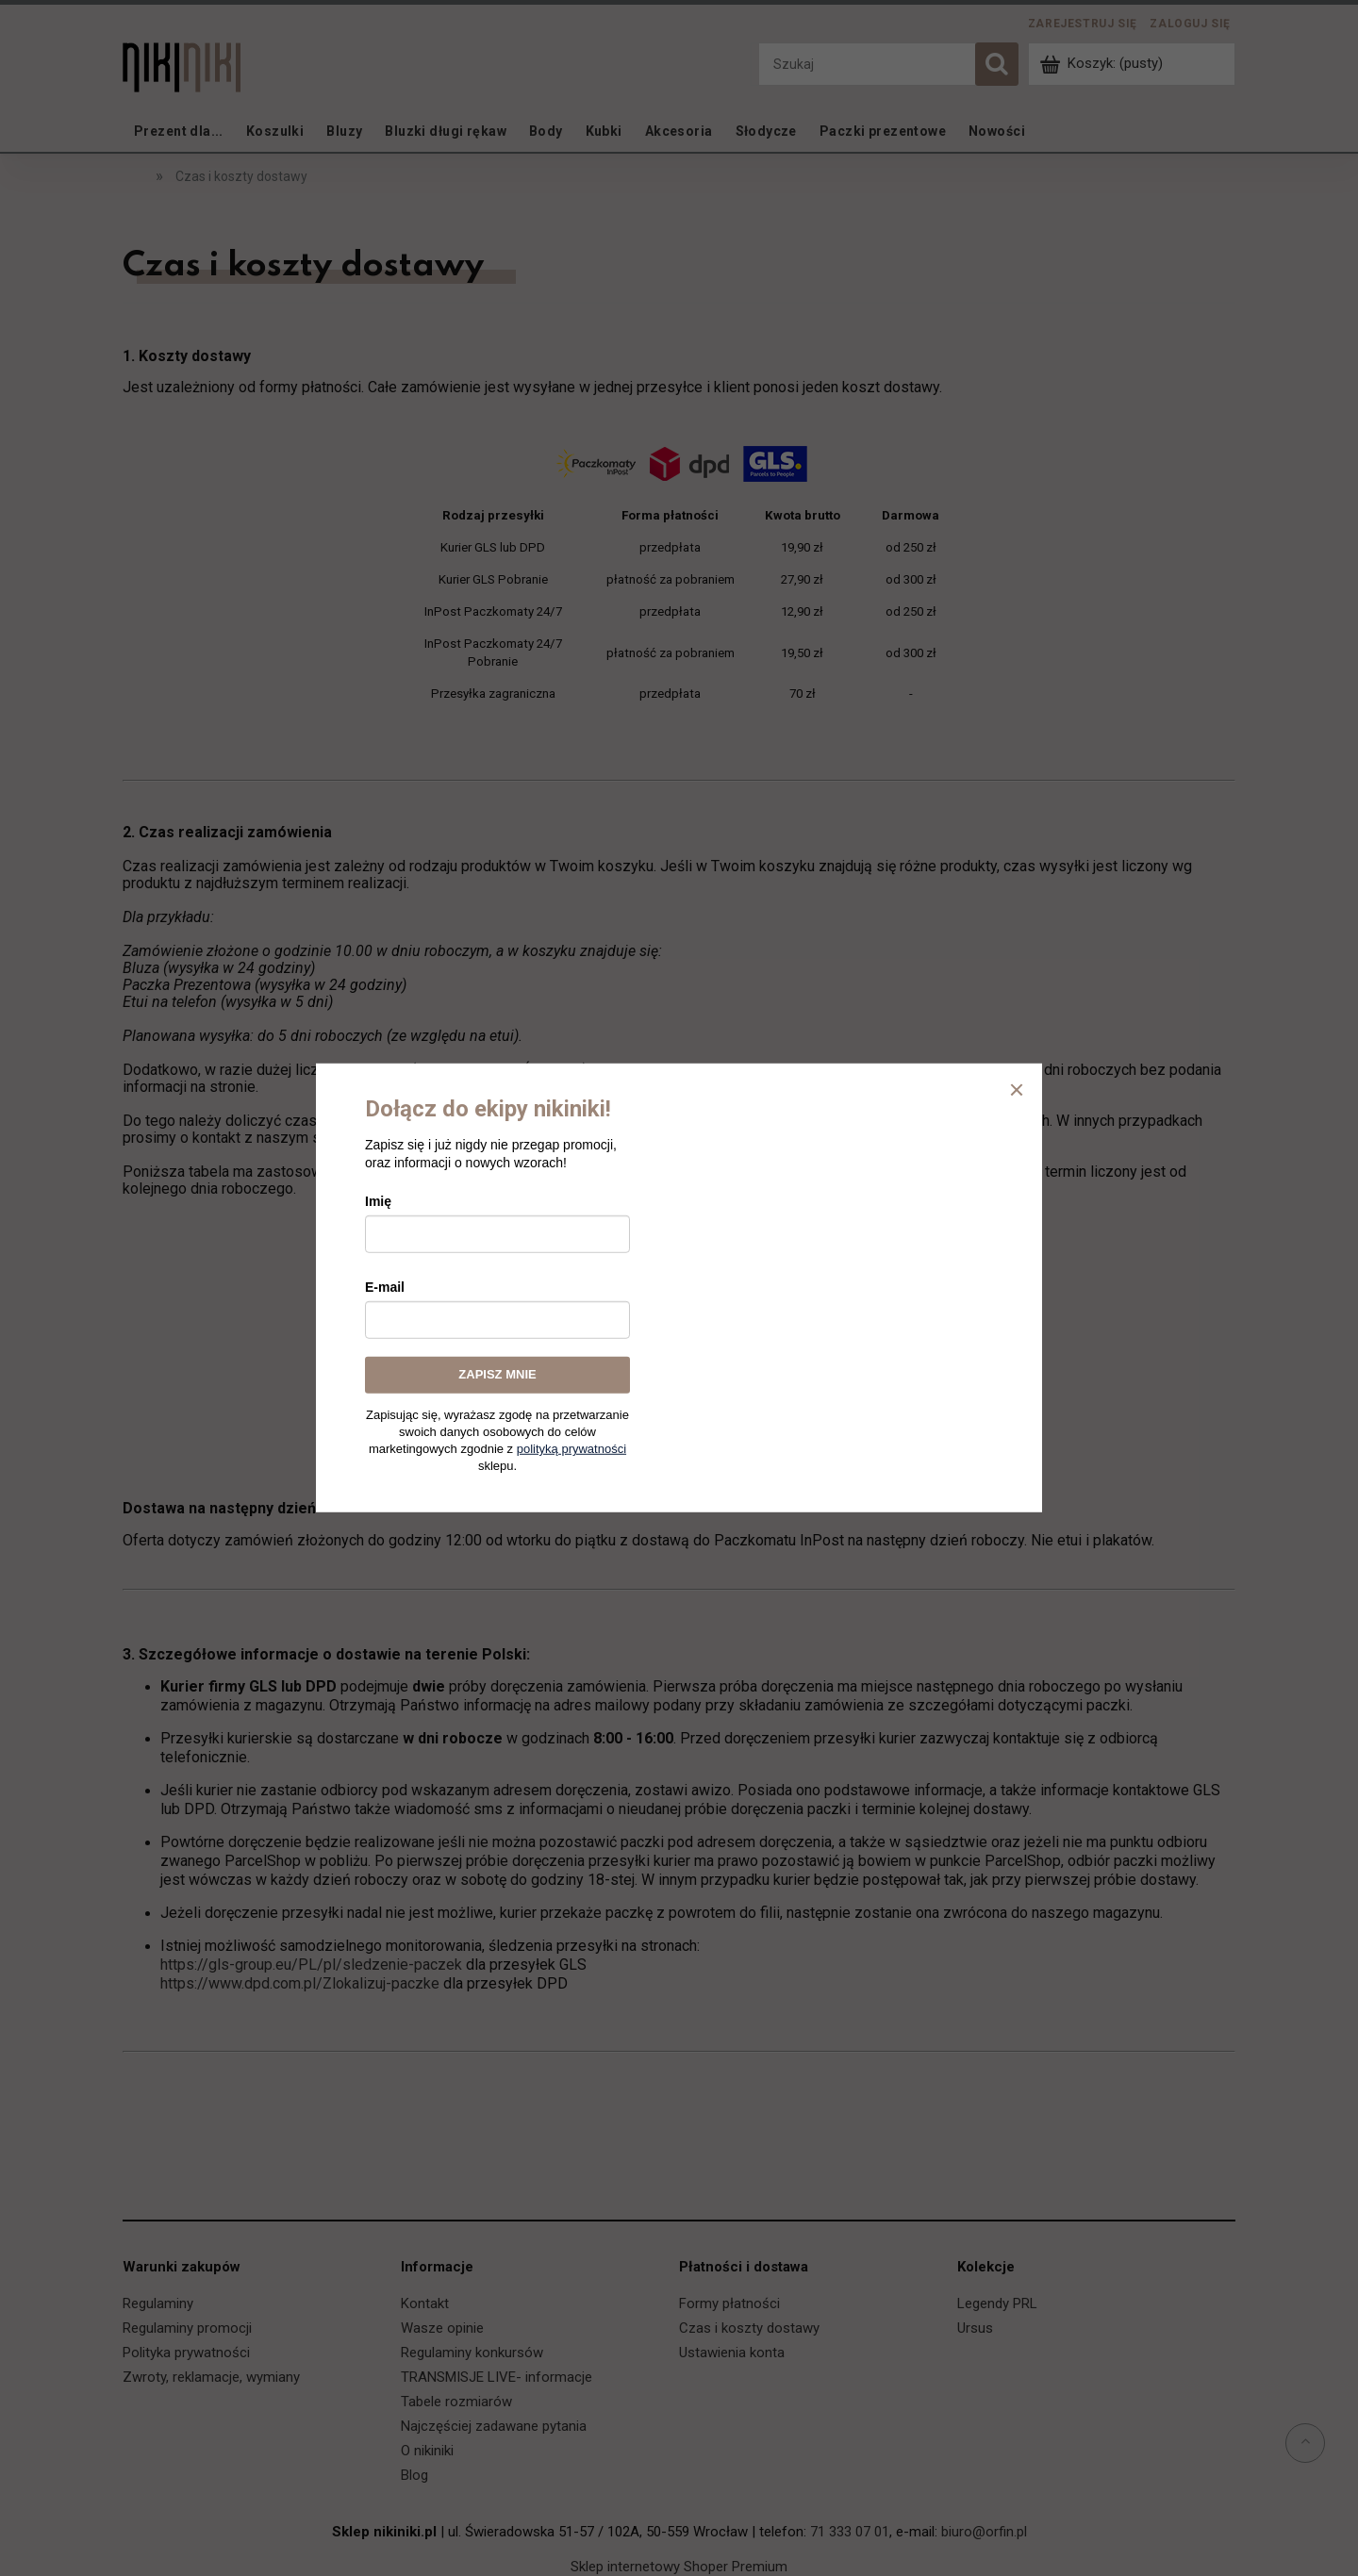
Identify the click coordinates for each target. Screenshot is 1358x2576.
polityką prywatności (571, 1449)
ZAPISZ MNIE (497, 1374)
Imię (378, 1201)
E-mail (385, 1287)
